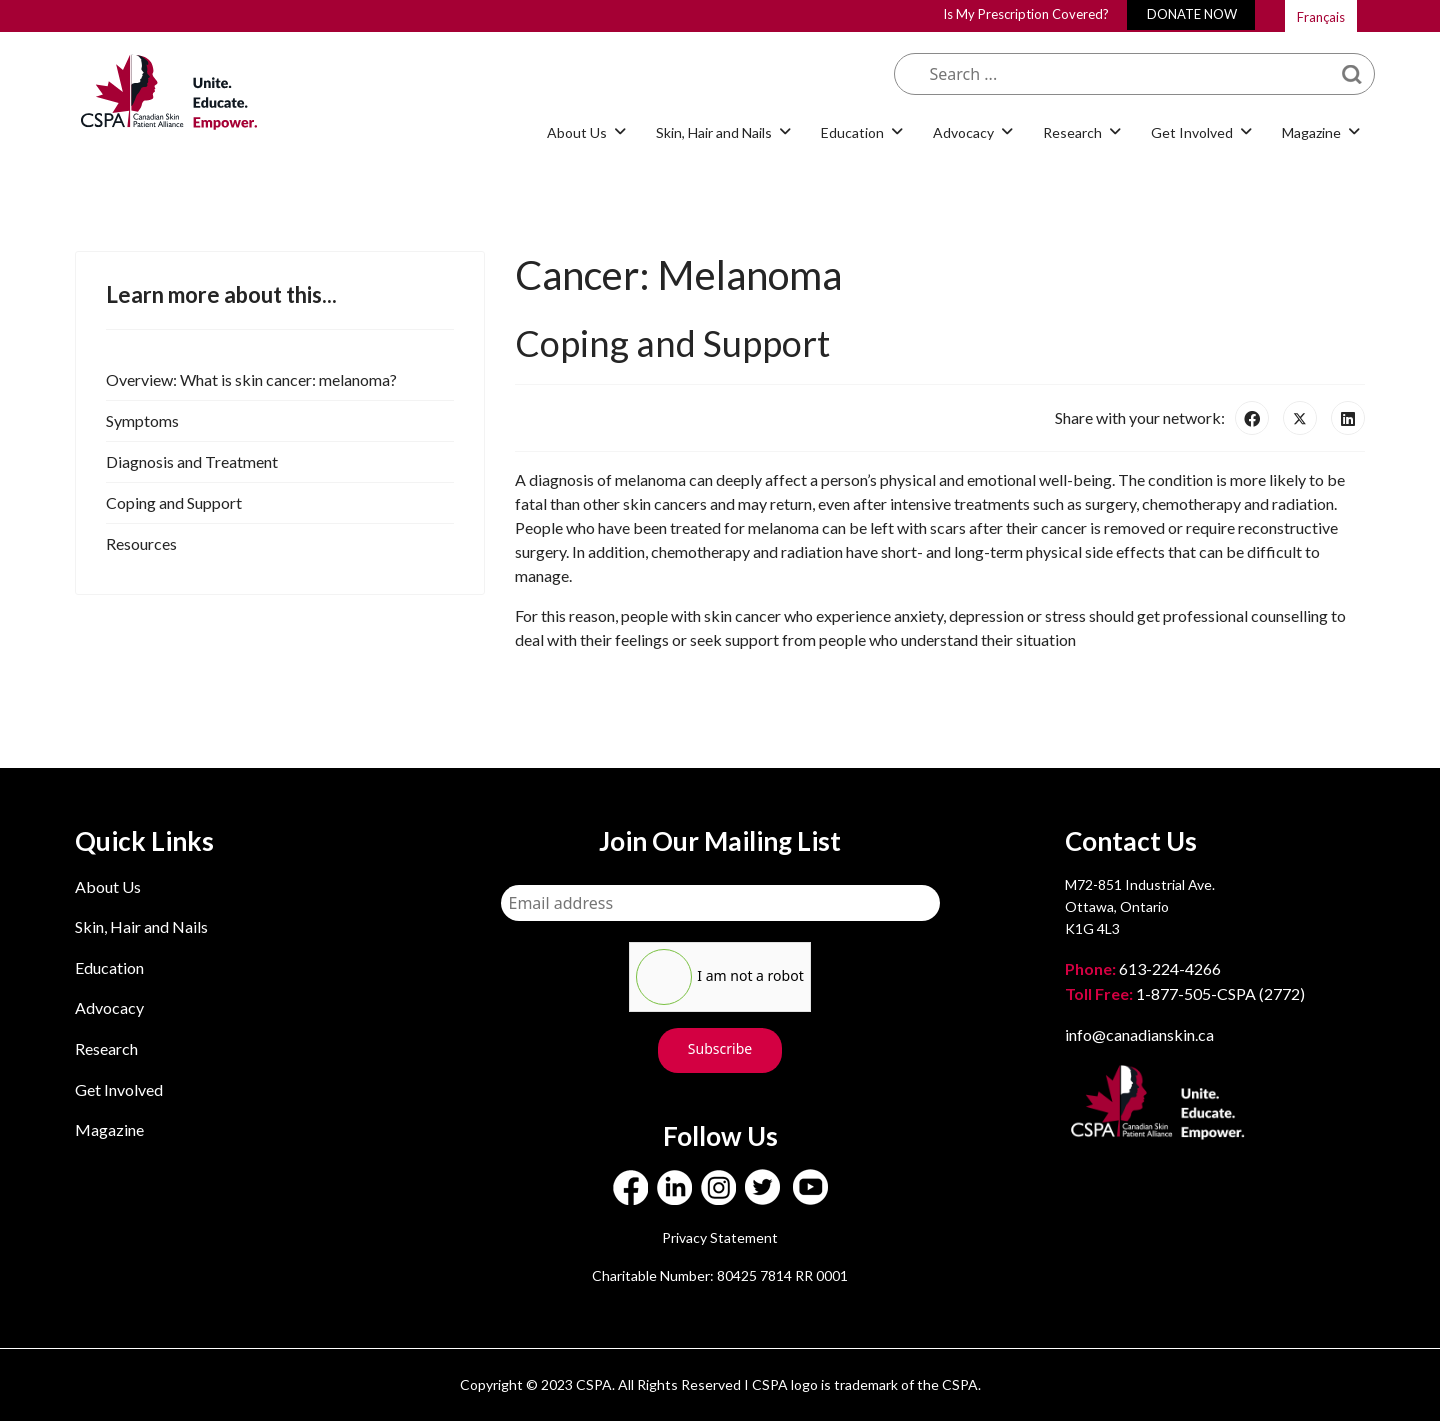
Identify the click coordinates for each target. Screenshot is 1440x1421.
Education (852, 132)
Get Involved (1192, 132)
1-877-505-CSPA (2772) (1185, 993)
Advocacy (963, 132)
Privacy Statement (720, 1237)
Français (1321, 17)
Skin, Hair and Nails (714, 132)
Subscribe (720, 1048)
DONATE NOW (1192, 14)
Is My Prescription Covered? (1026, 14)
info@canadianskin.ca (1139, 1034)
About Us (577, 132)
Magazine (1311, 132)
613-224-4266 (1144, 968)
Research (1072, 132)
